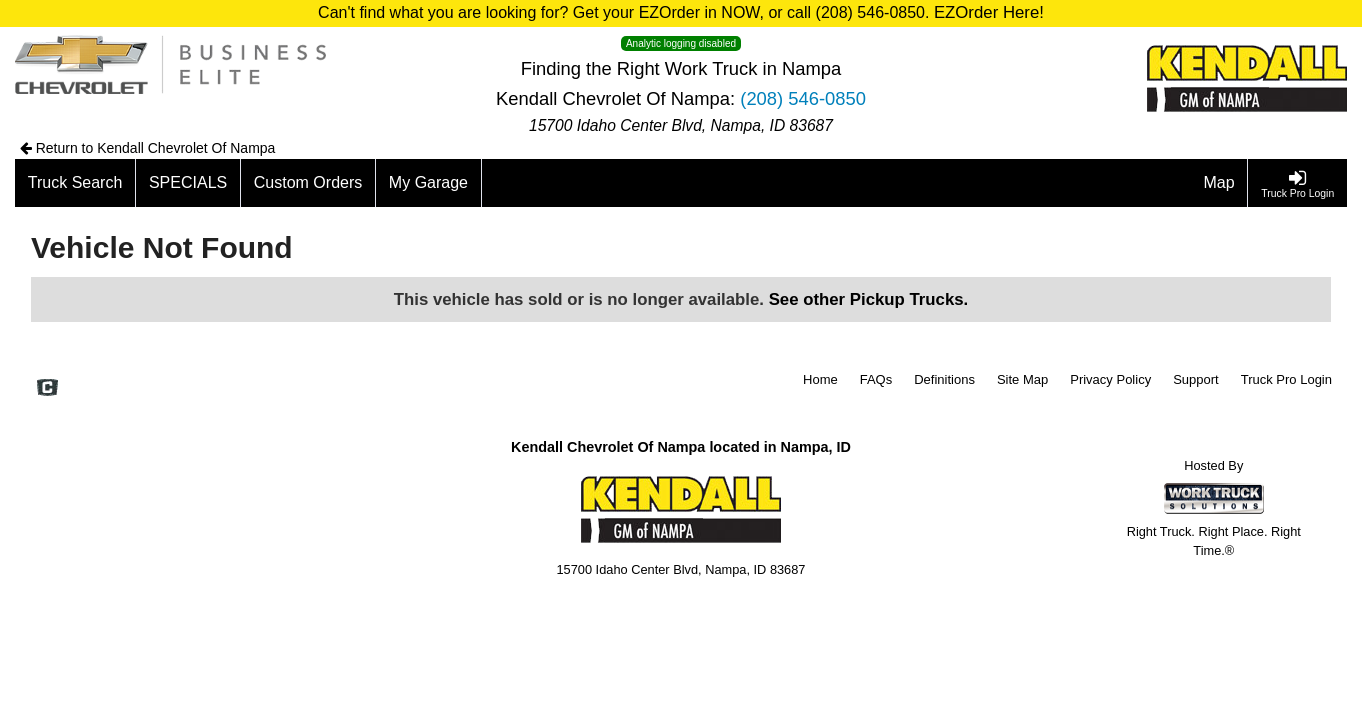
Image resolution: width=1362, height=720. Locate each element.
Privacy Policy (1110, 379)
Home (820, 379)
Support (1196, 379)
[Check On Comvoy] (47, 389)
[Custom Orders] (308, 183)
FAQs (876, 379)
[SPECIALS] (188, 183)
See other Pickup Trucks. (869, 299)
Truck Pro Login (1286, 379)
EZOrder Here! (989, 12)
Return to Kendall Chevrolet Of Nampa (148, 148)
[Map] (1220, 183)
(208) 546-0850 (803, 98)
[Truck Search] (75, 183)
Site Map (1022, 379)
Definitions (944, 379)
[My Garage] (429, 183)
